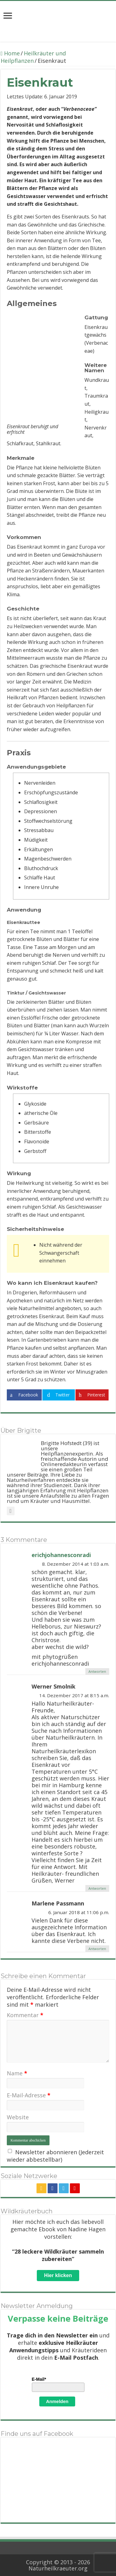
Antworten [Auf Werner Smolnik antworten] (97, 1888)
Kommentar (25, 2015)
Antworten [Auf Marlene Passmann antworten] (97, 1948)
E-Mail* (39, 2379)
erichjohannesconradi (61, 1555)
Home (10, 53)
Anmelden (57, 2401)
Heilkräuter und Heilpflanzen (33, 57)
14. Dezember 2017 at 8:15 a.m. (74, 1695)
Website (18, 2117)
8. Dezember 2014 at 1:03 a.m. (75, 1564)
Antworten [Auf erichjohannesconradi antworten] (97, 1671)
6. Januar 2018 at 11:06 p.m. (78, 1912)
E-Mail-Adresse (28, 2095)
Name (17, 2073)
